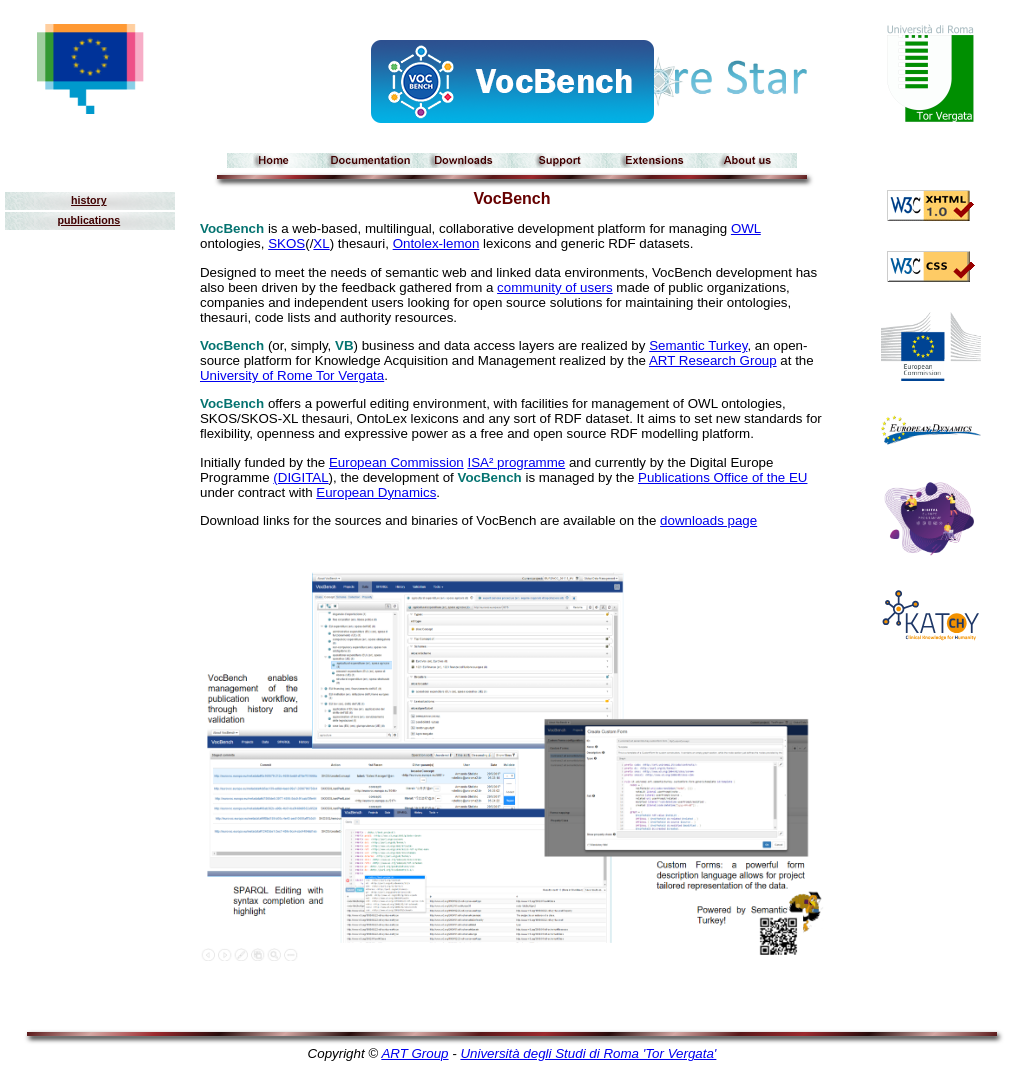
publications (88, 220)
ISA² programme (516, 462)
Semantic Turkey (698, 345)
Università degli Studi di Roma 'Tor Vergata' (588, 1053)
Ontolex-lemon (436, 243)
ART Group (414, 1053)
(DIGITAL (300, 477)
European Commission (396, 462)
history (89, 200)
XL (321, 243)
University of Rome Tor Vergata (292, 375)
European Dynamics (376, 492)
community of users (555, 287)
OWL (746, 228)
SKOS (286, 243)
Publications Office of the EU (722, 477)
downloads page (708, 520)
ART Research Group (713, 360)
